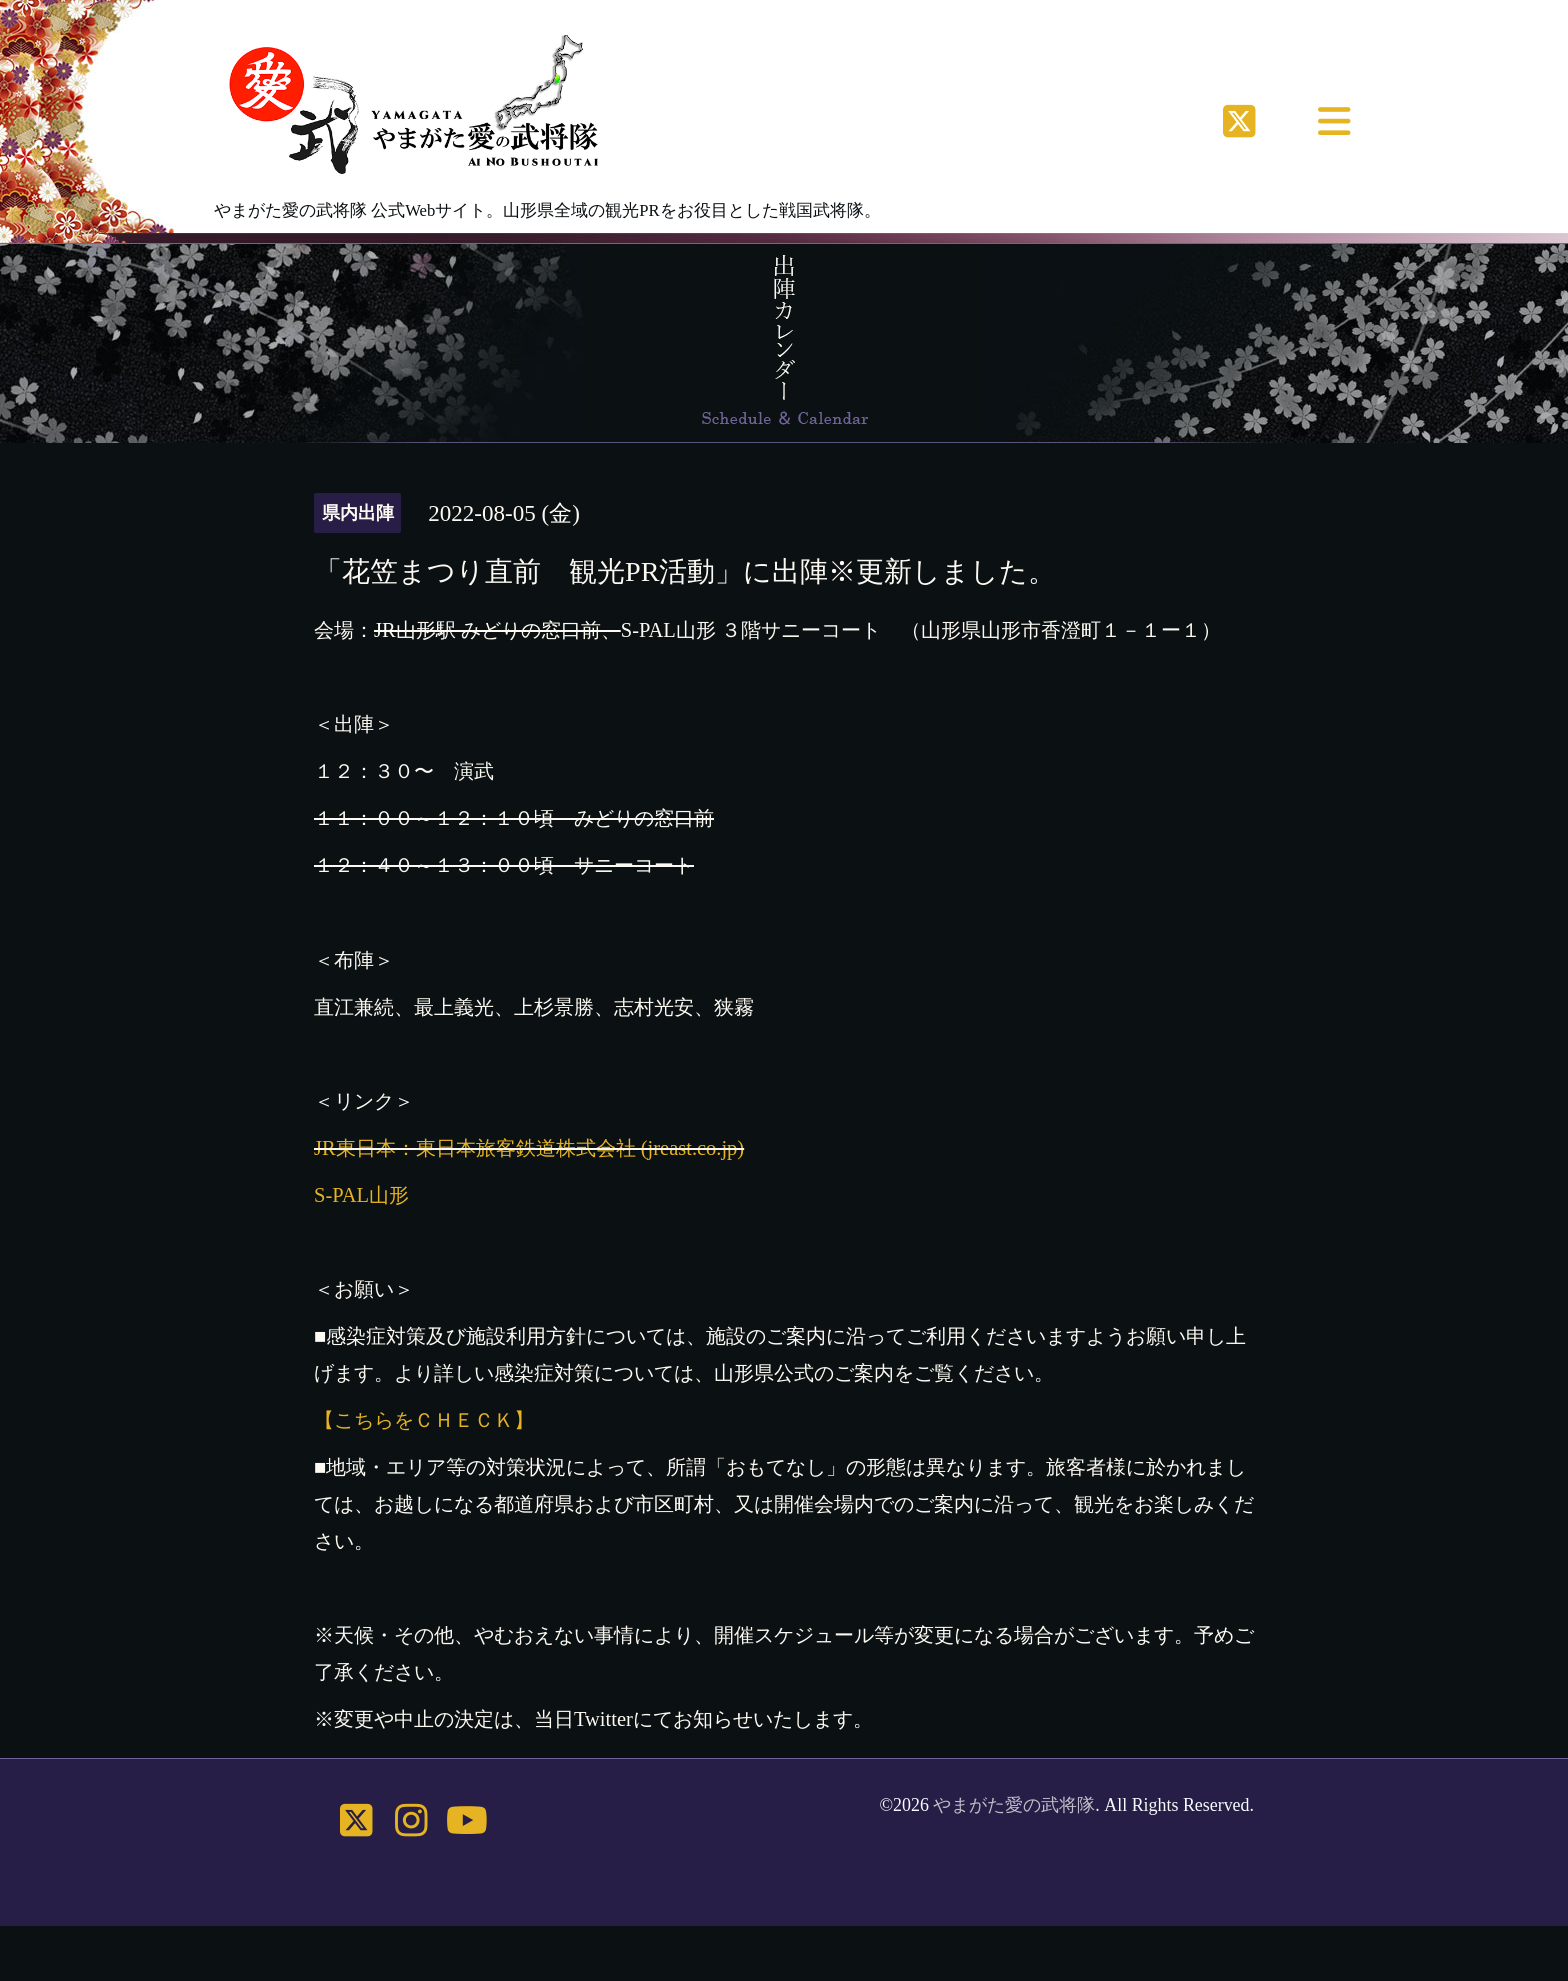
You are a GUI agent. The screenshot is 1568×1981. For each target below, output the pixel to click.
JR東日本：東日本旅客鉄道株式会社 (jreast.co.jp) (529, 1148)
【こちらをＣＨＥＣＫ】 (424, 1420)
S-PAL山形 (361, 1195)
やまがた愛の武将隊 (1014, 1805)
